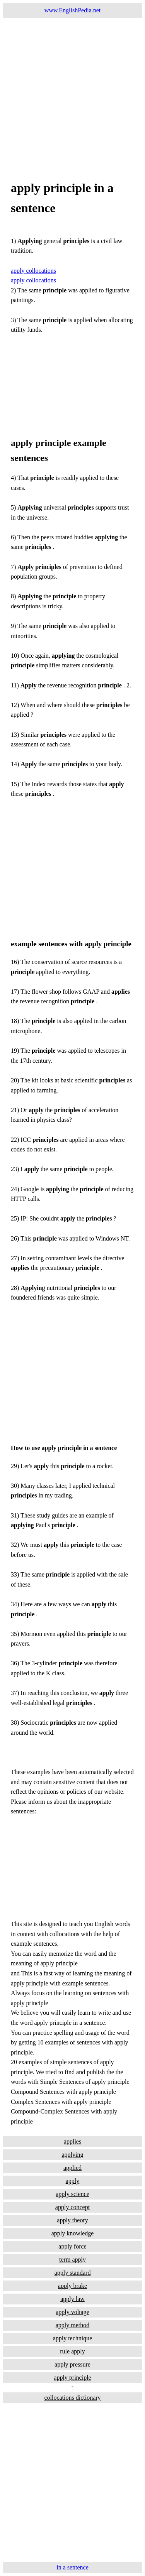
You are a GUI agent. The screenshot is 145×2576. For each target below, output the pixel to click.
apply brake (72, 2285)
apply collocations (33, 270)
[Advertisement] (72, 90)
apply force (72, 2246)
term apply (72, 2259)
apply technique (72, 2338)
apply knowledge (72, 2233)
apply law (72, 2299)
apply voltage (72, 2312)
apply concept (72, 2207)
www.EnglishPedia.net (72, 10)
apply (73, 2181)
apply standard (73, 2272)
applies (72, 2141)
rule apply (72, 2351)
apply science (72, 2194)
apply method (73, 2325)
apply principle (72, 2377)
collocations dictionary (72, 2397)
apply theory (72, 2220)
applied (72, 2167)
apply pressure (72, 2364)
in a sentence (72, 2567)
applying (73, 2154)
